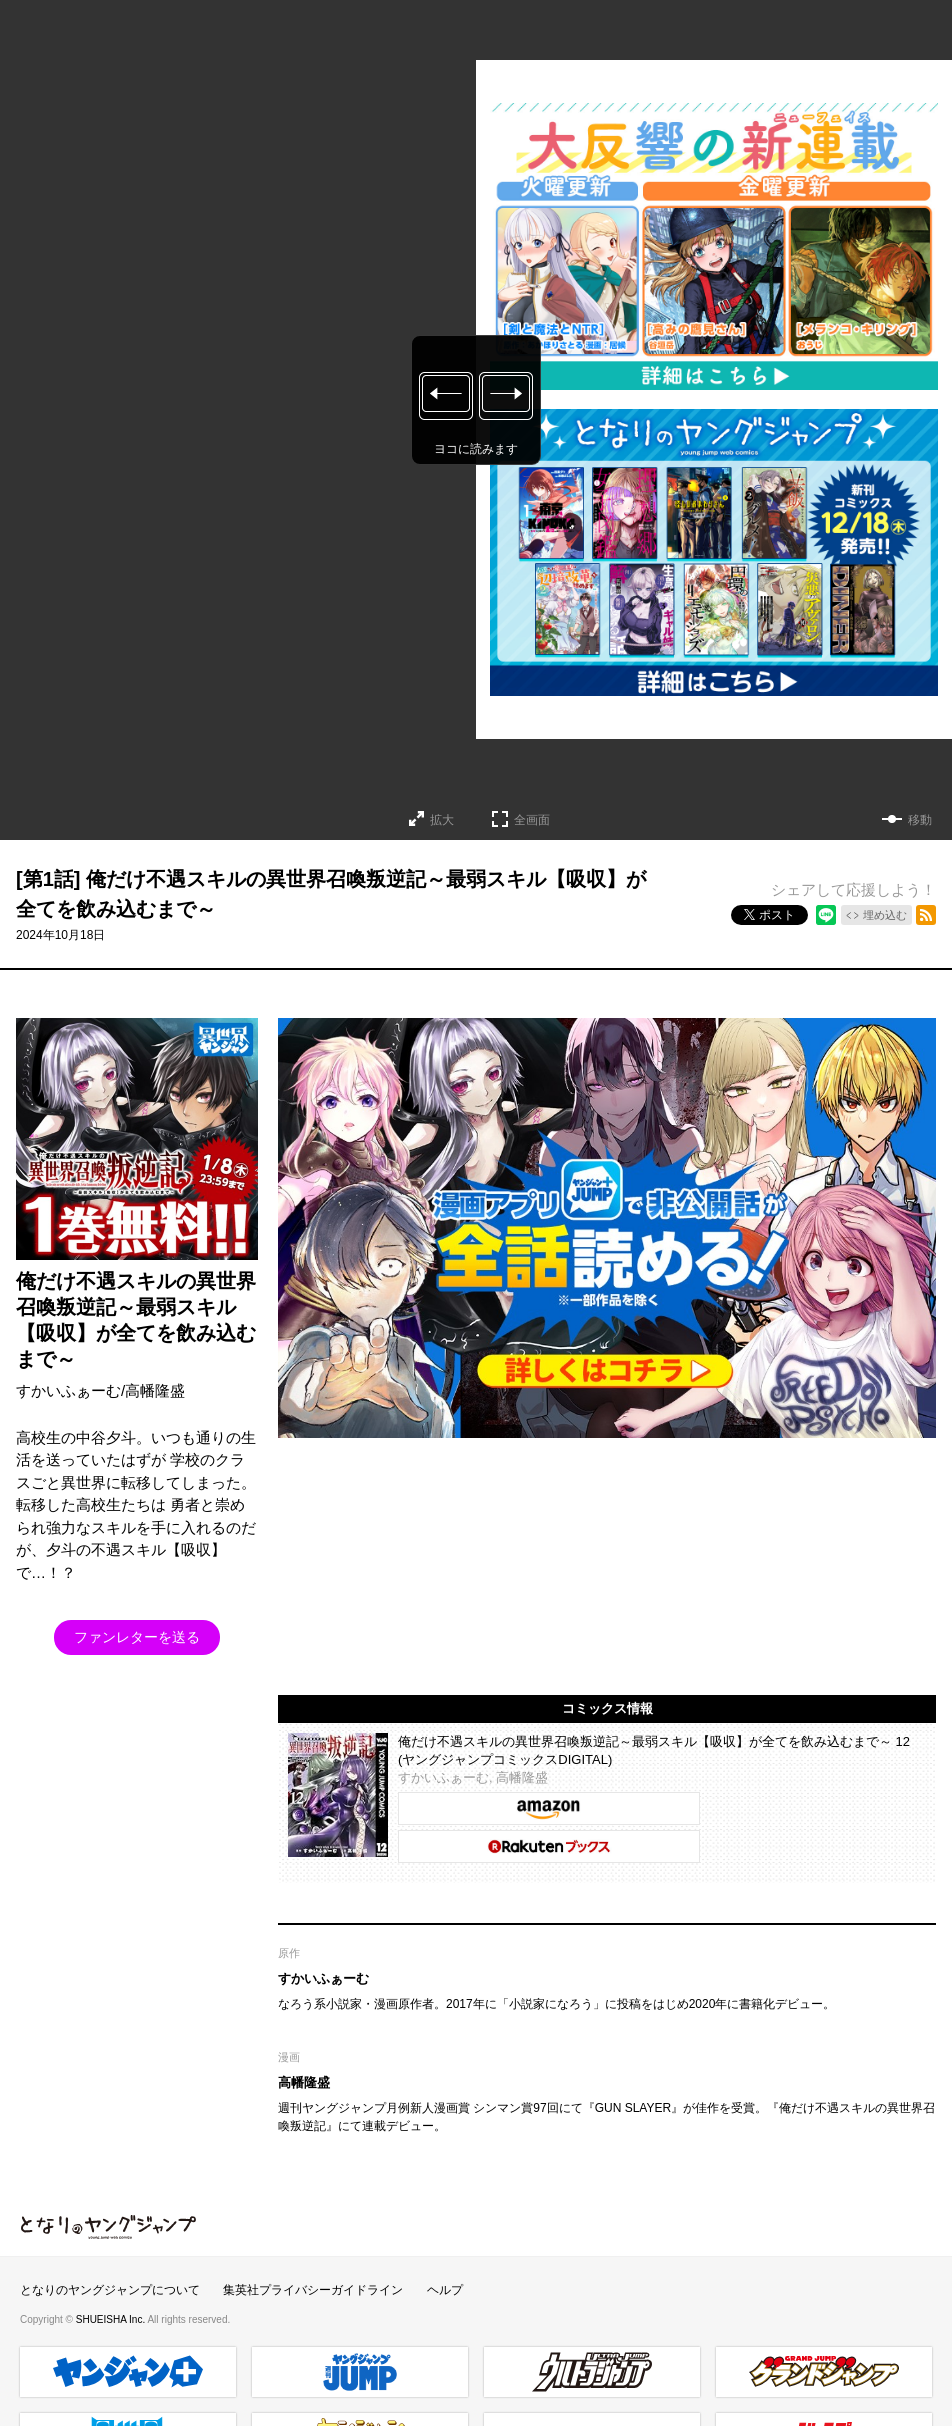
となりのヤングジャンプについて (110, 2290)
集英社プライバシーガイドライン (313, 2290)
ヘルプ (445, 2290)
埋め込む (885, 915)
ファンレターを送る (137, 1637)
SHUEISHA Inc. (112, 2319)
